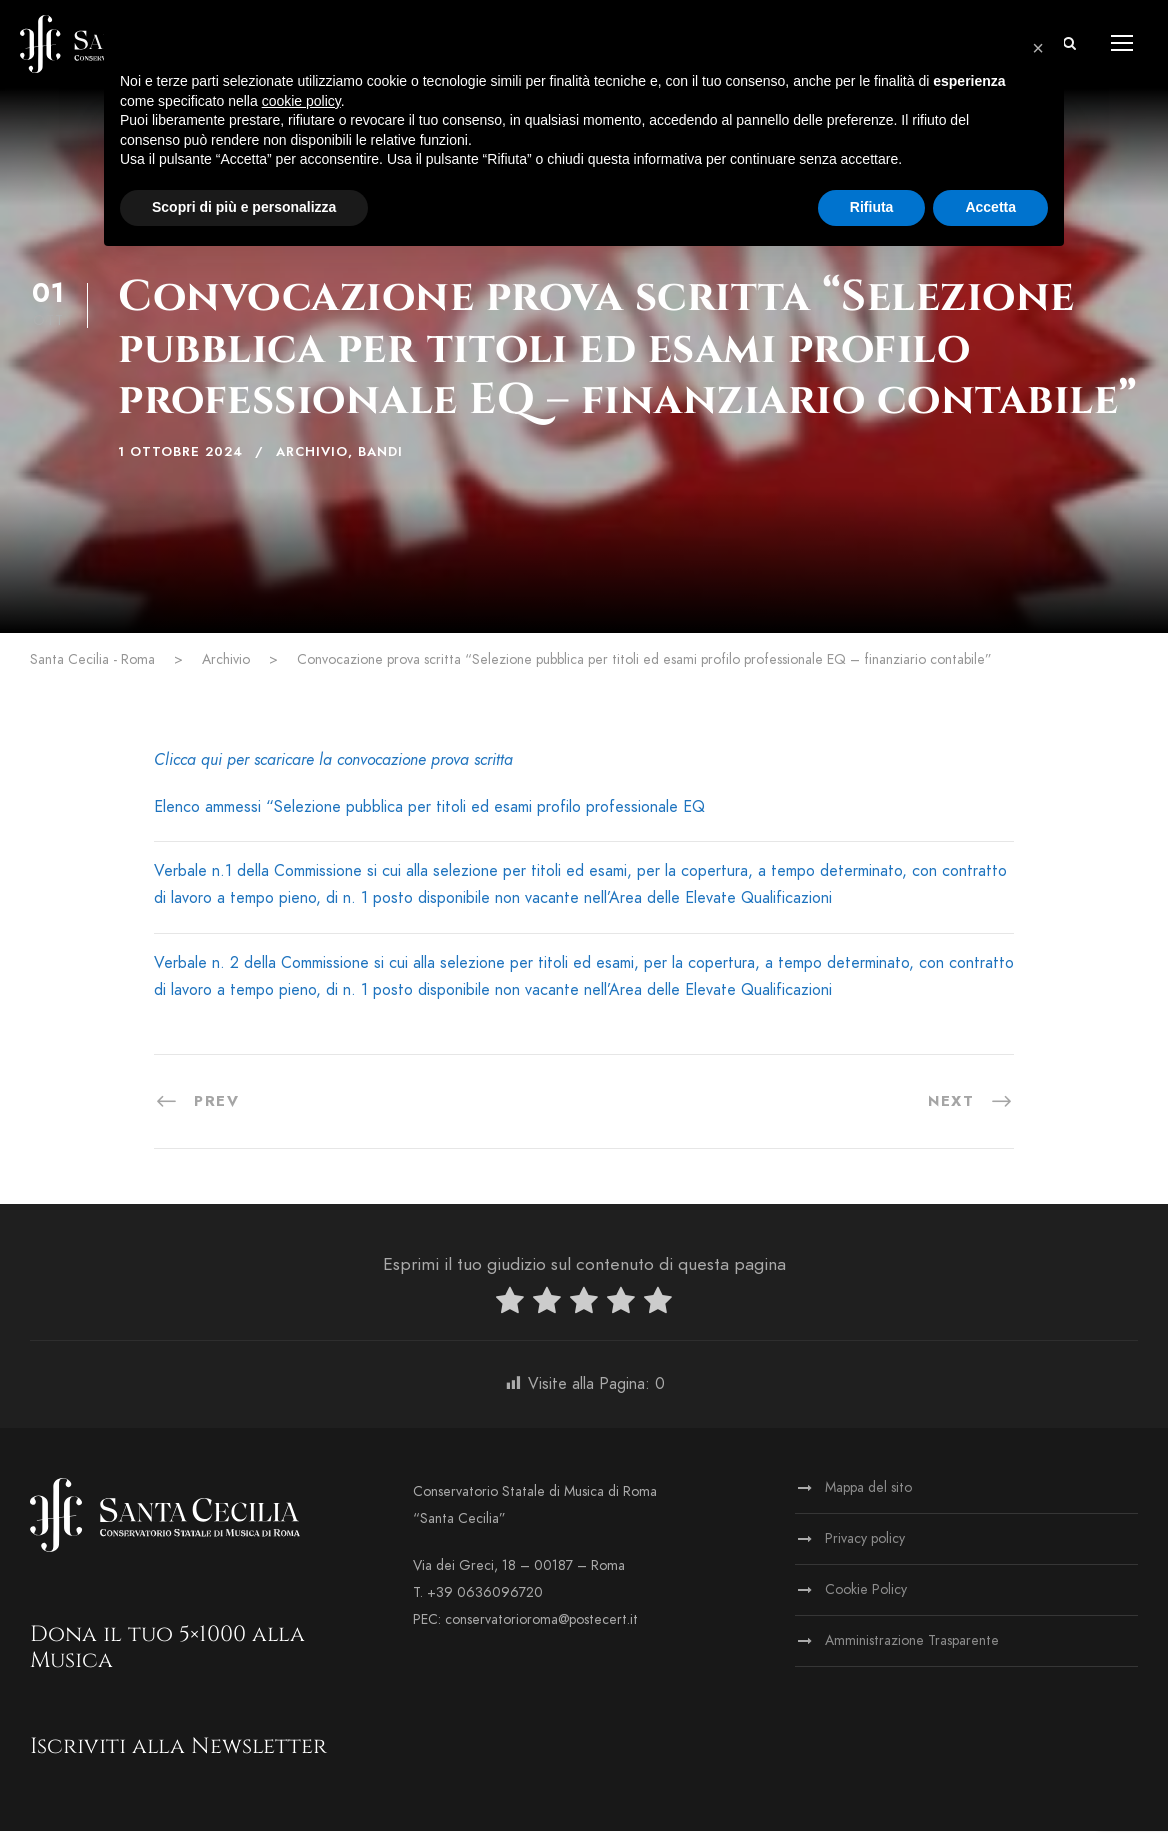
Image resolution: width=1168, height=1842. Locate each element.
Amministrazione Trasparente (912, 1651)
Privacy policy (865, 1549)
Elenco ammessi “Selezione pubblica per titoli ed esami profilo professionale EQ (429, 818)
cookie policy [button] (301, 101)
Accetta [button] (990, 207)
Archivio (312, 463)
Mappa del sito (868, 1498)
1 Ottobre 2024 (180, 463)
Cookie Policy (866, 1600)
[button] (1038, 48)
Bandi (380, 463)
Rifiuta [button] (872, 207)
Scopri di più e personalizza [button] (244, 207)
